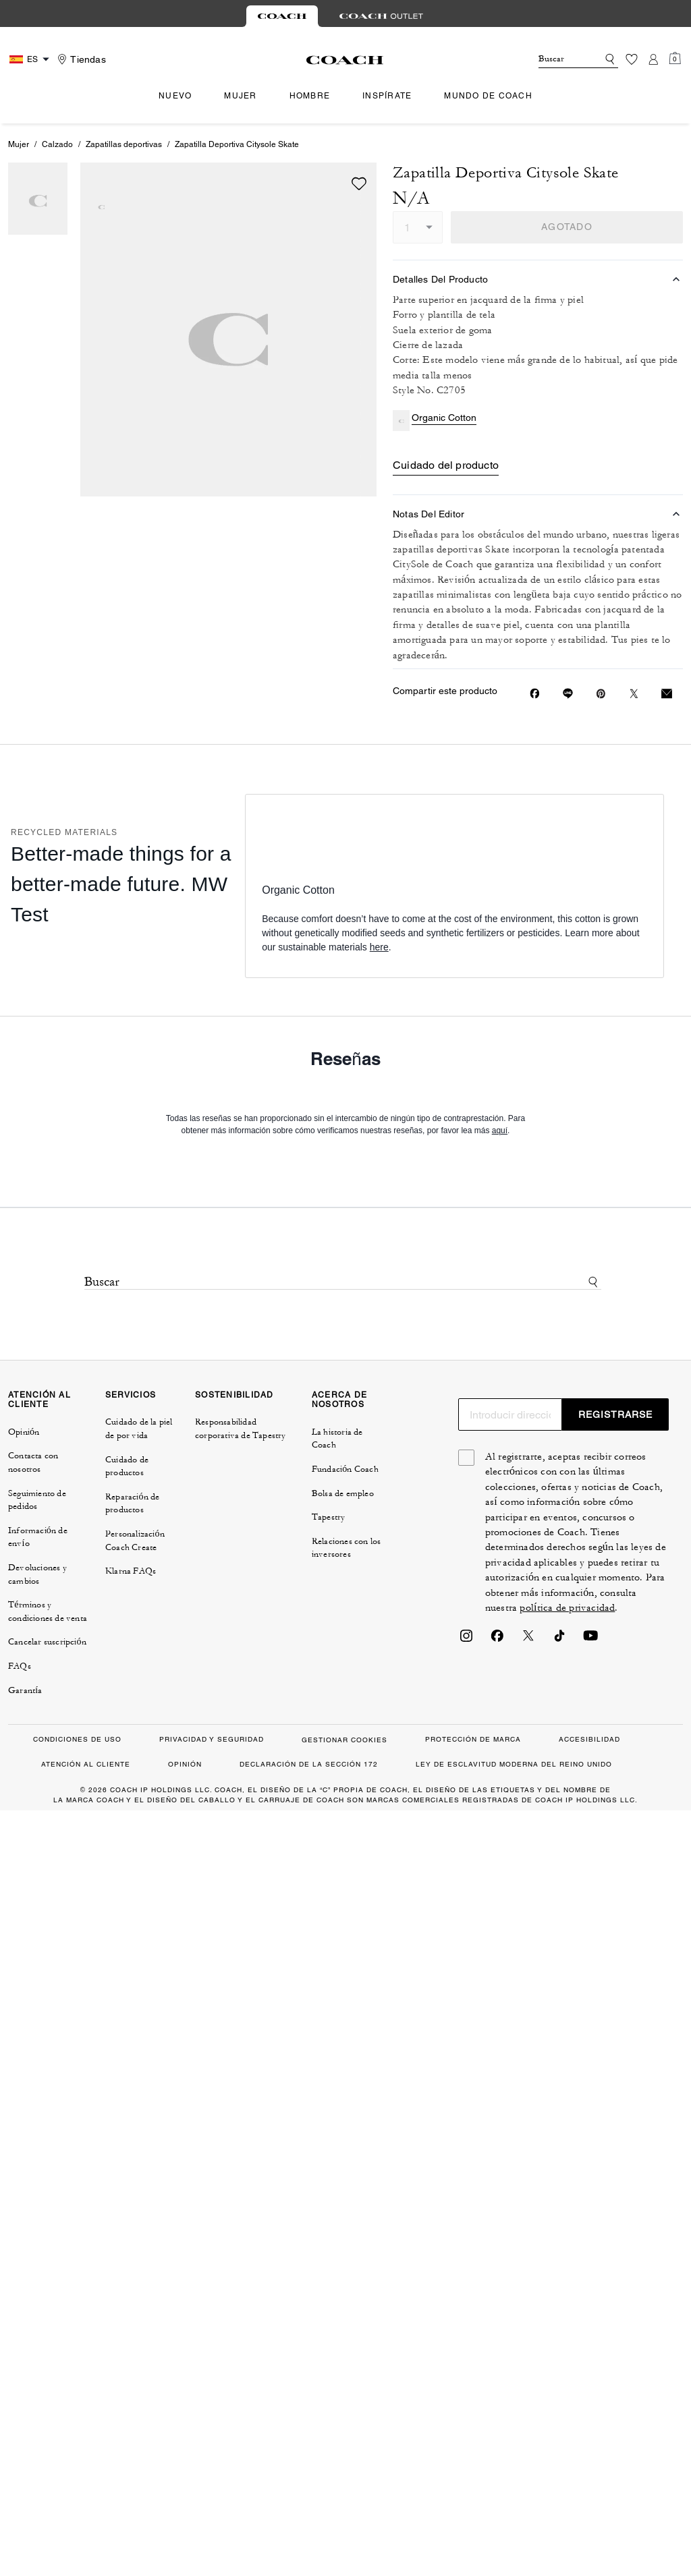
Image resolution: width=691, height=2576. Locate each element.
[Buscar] (557, 59)
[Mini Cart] (675, 58)
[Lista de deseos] (632, 59)
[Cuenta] (653, 59)
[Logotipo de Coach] (345, 60)
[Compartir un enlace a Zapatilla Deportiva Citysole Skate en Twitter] (634, 693)
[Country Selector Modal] (31, 59)
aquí (499, 1130)
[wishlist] (359, 183)
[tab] (282, 16)
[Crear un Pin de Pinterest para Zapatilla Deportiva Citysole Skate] (600, 693)
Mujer (18, 144)
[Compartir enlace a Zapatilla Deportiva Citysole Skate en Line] (567, 693)
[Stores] (79, 59)
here (379, 947)
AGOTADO (566, 226)
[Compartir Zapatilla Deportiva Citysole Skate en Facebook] (534, 693)
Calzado (57, 144)
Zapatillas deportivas (124, 144)
